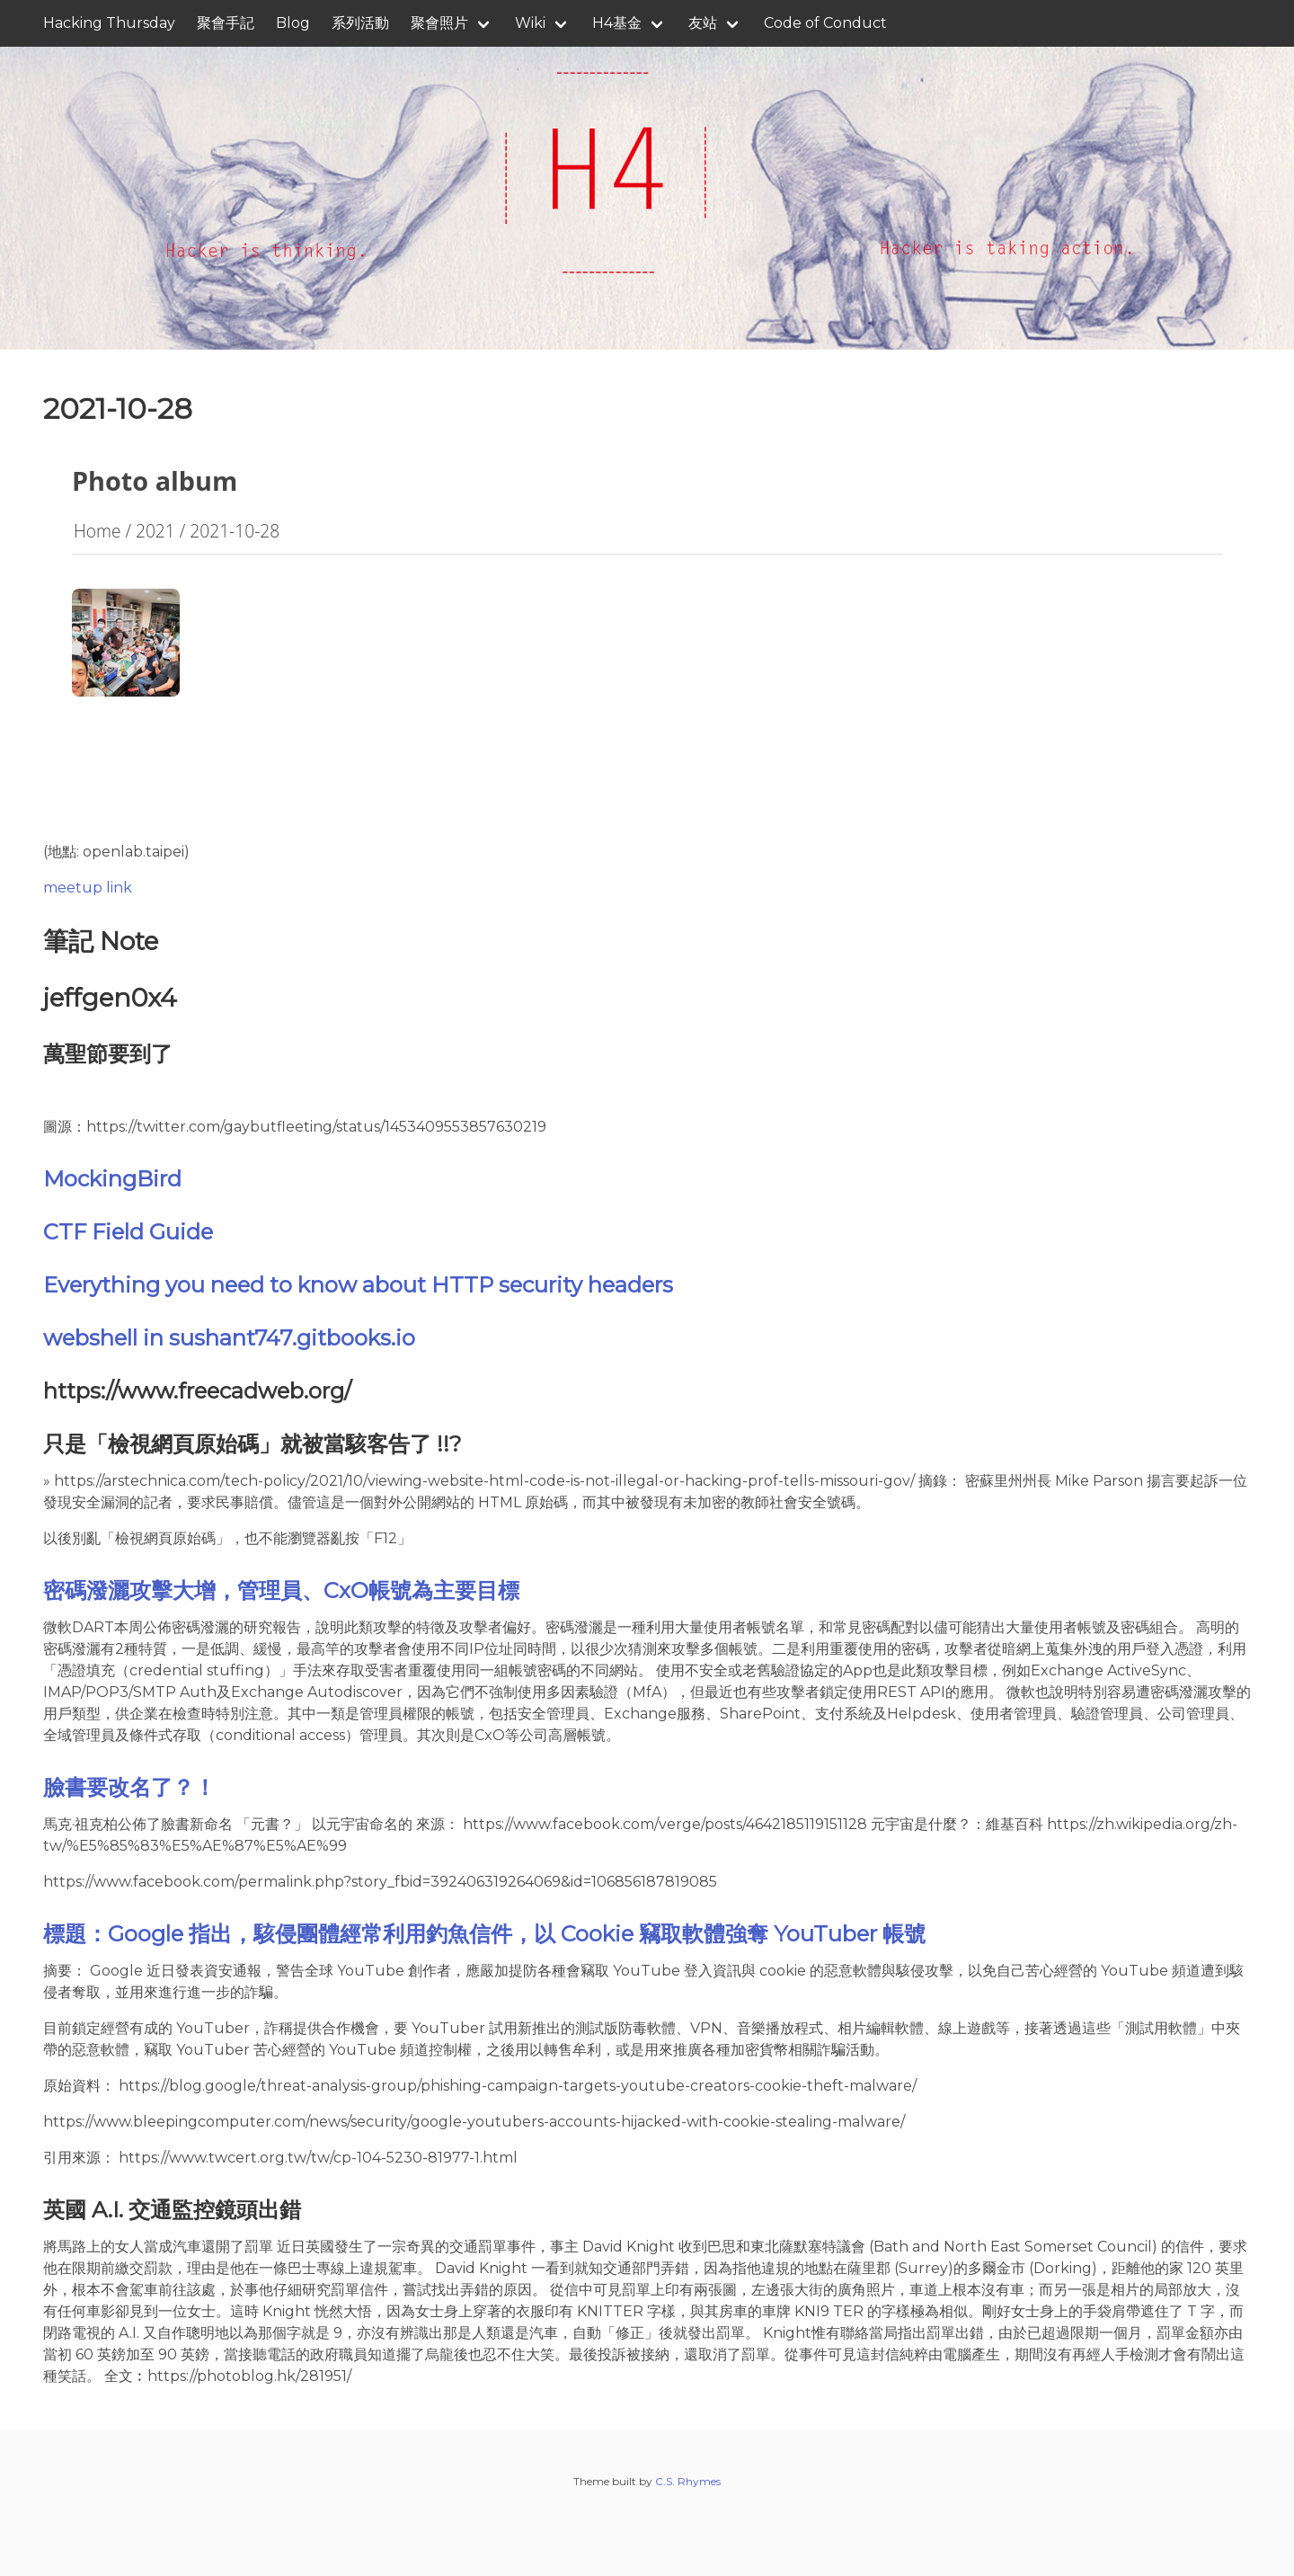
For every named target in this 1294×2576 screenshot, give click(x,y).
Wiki (530, 22)
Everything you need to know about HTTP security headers (358, 1285)
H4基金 (617, 22)
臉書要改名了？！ (129, 1787)
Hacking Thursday (109, 22)
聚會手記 (225, 22)
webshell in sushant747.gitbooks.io (229, 1338)
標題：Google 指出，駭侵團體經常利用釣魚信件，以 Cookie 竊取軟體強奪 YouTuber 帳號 (484, 1934)
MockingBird (112, 1179)
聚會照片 (439, 22)
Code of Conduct (825, 22)
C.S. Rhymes (688, 2481)
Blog (293, 22)
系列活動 (360, 22)
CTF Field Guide (128, 1232)
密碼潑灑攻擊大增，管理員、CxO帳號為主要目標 (281, 1590)
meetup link (87, 887)
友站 (702, 22)
